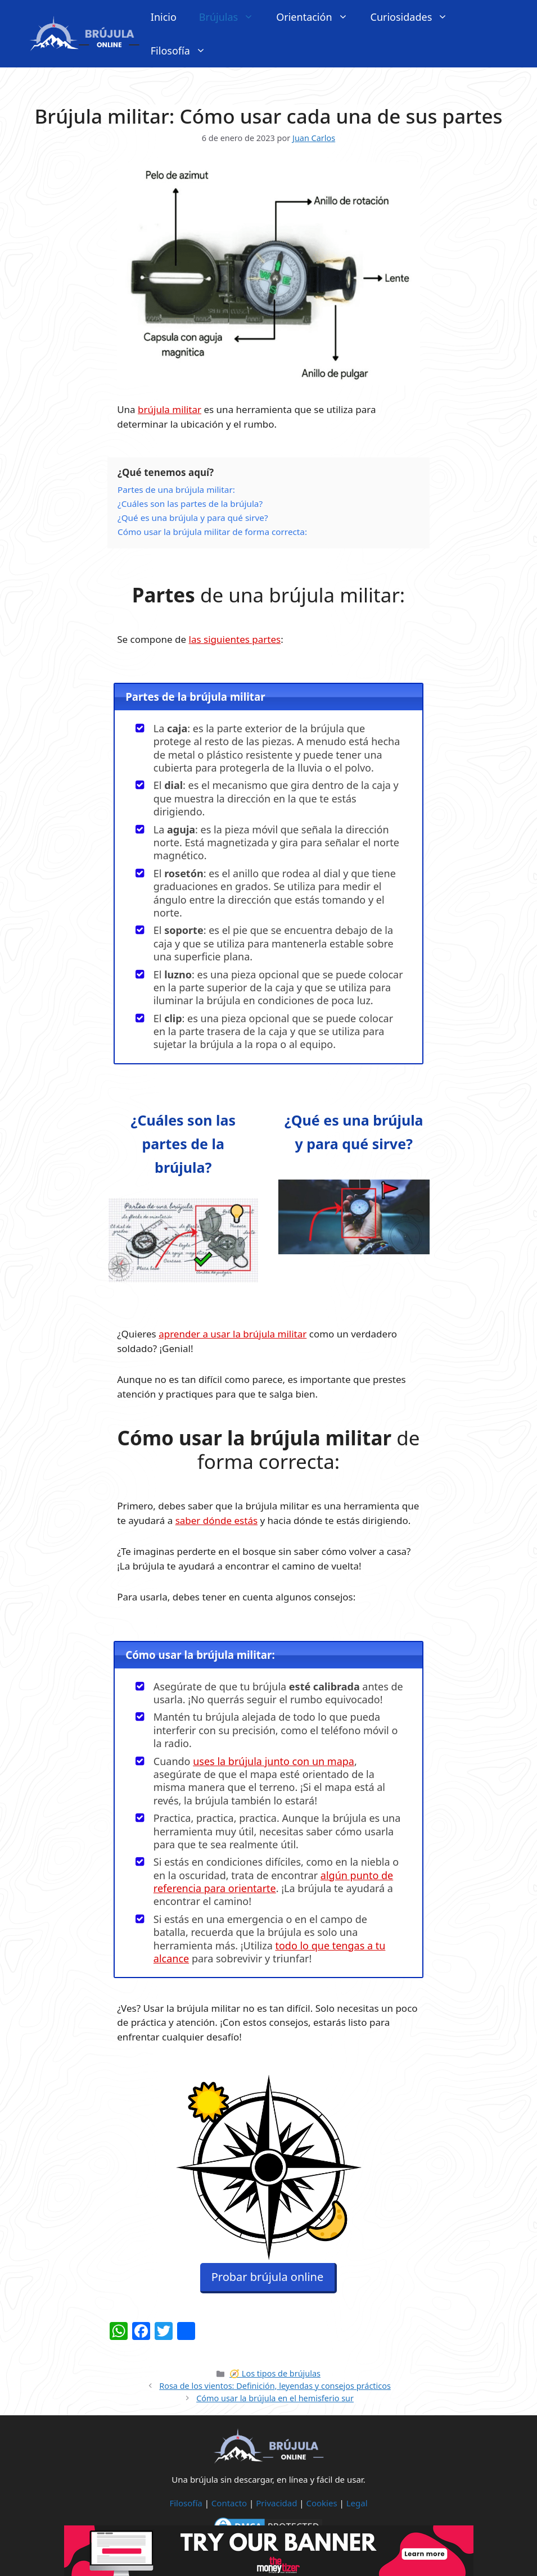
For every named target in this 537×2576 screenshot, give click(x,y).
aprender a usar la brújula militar (232, 1333)
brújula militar (169, 409)
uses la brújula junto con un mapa (273, 1761)
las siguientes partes (235, 639)
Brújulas (232, 17)
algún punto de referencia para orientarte (273, 1881)
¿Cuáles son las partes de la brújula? (183, 1143)
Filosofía (184, 50)
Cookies (321, 2503)
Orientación (317, 17)
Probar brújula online (267, 2281)
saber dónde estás (216, 1520)
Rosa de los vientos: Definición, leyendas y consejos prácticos (275, 2385)
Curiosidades (415, 17)
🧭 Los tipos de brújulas (275, 2373)
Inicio (164, 17)
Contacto (229, 2503)
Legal (357, 2503)
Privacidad (276, 2503)
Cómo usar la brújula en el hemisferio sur (275, 2398)
